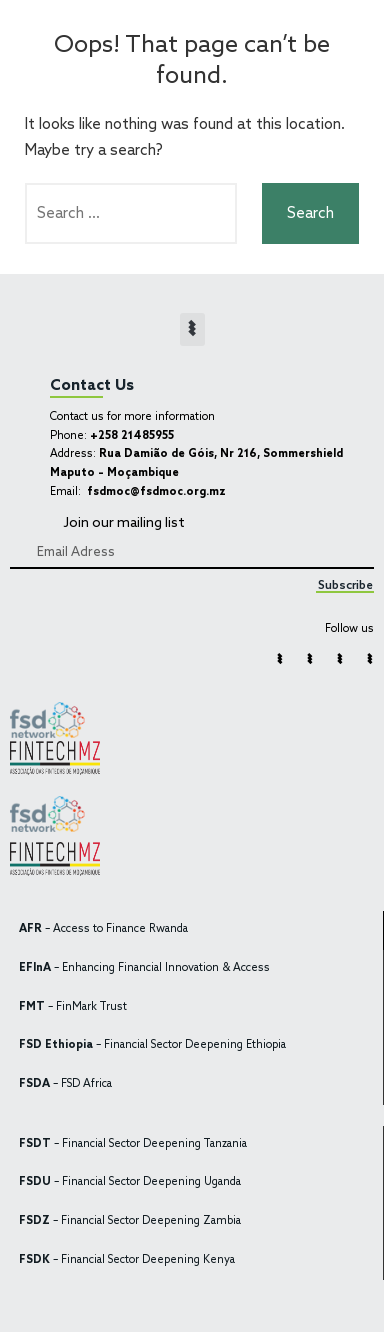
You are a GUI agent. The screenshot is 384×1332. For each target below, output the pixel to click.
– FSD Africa (65, 1084)
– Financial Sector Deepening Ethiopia (152, 1045)
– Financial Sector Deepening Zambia (130, 1221)
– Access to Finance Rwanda (103, 929)
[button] (192, 329)
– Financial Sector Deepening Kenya (127, 1260)
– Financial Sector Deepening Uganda (130, 1182)
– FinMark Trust (73, 1007)
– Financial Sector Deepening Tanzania (133, 1144)
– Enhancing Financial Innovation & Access (144, 968)
